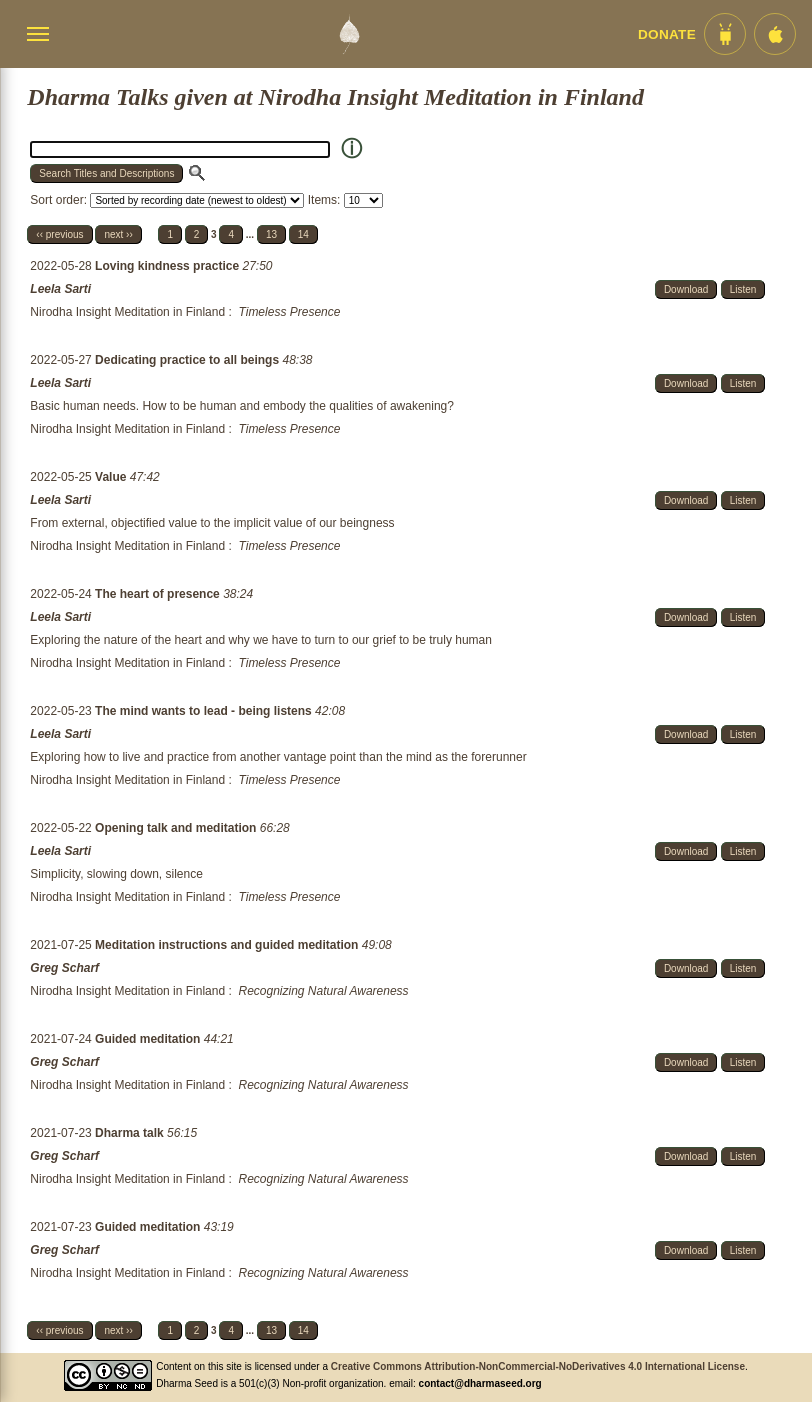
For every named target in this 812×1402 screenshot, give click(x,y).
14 (303, 234)
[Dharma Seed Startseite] (349, 34)
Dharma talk (131, 1133)
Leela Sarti (60, 289)
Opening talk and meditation (177, 828)
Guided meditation (149, 1039)
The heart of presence (159, 594)
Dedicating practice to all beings (188, 360)
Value (112, 477)
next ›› (118, 234)
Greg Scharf (64, 968)
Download (686, 289)
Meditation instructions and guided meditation (228, 945)
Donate (667, 34)
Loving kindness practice (168, 266)
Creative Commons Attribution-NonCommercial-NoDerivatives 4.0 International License (538, 1366)
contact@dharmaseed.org (480, 1383)
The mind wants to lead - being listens (205, 711)
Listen (743, 289)
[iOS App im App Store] (775, 34)
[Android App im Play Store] (725, 34)
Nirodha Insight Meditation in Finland (127, 312)
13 (271, 234)
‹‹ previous (59, 234)
